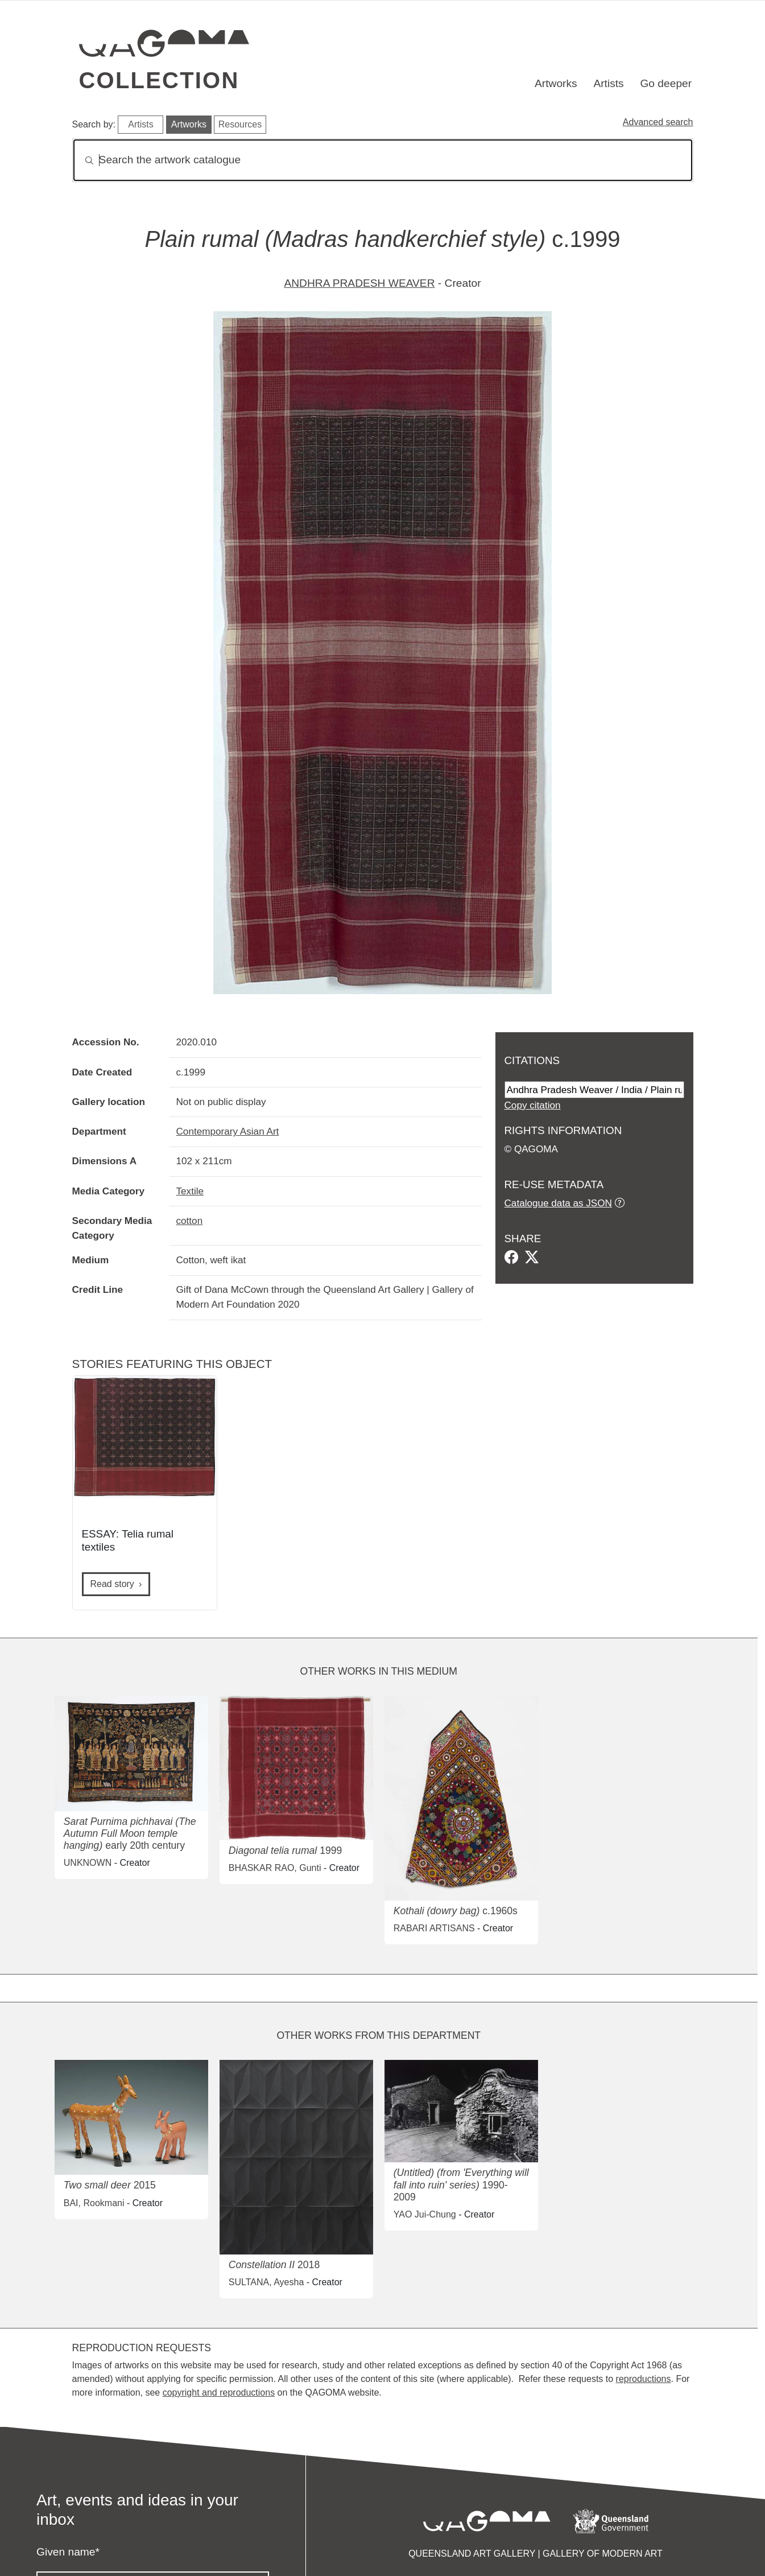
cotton (189, 1220)
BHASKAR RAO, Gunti (275, 1868)
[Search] (382, 160)
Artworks (556, 83)
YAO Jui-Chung (425, 2214)
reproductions (643, 2379)
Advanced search (658, 122)
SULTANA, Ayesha (266, 2282)
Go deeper (666, 83)
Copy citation (533, 1105)
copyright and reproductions (219, 2392)
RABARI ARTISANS (434, 1928)
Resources (240, 124)
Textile (190, 1191)
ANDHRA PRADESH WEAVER (359, 283)
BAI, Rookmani (94, 2203)
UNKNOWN (87, 1863)
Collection (159, 80)
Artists (608, 83)
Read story (112, 1584)
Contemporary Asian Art (227, 1131)
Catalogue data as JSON (558, 1203)
